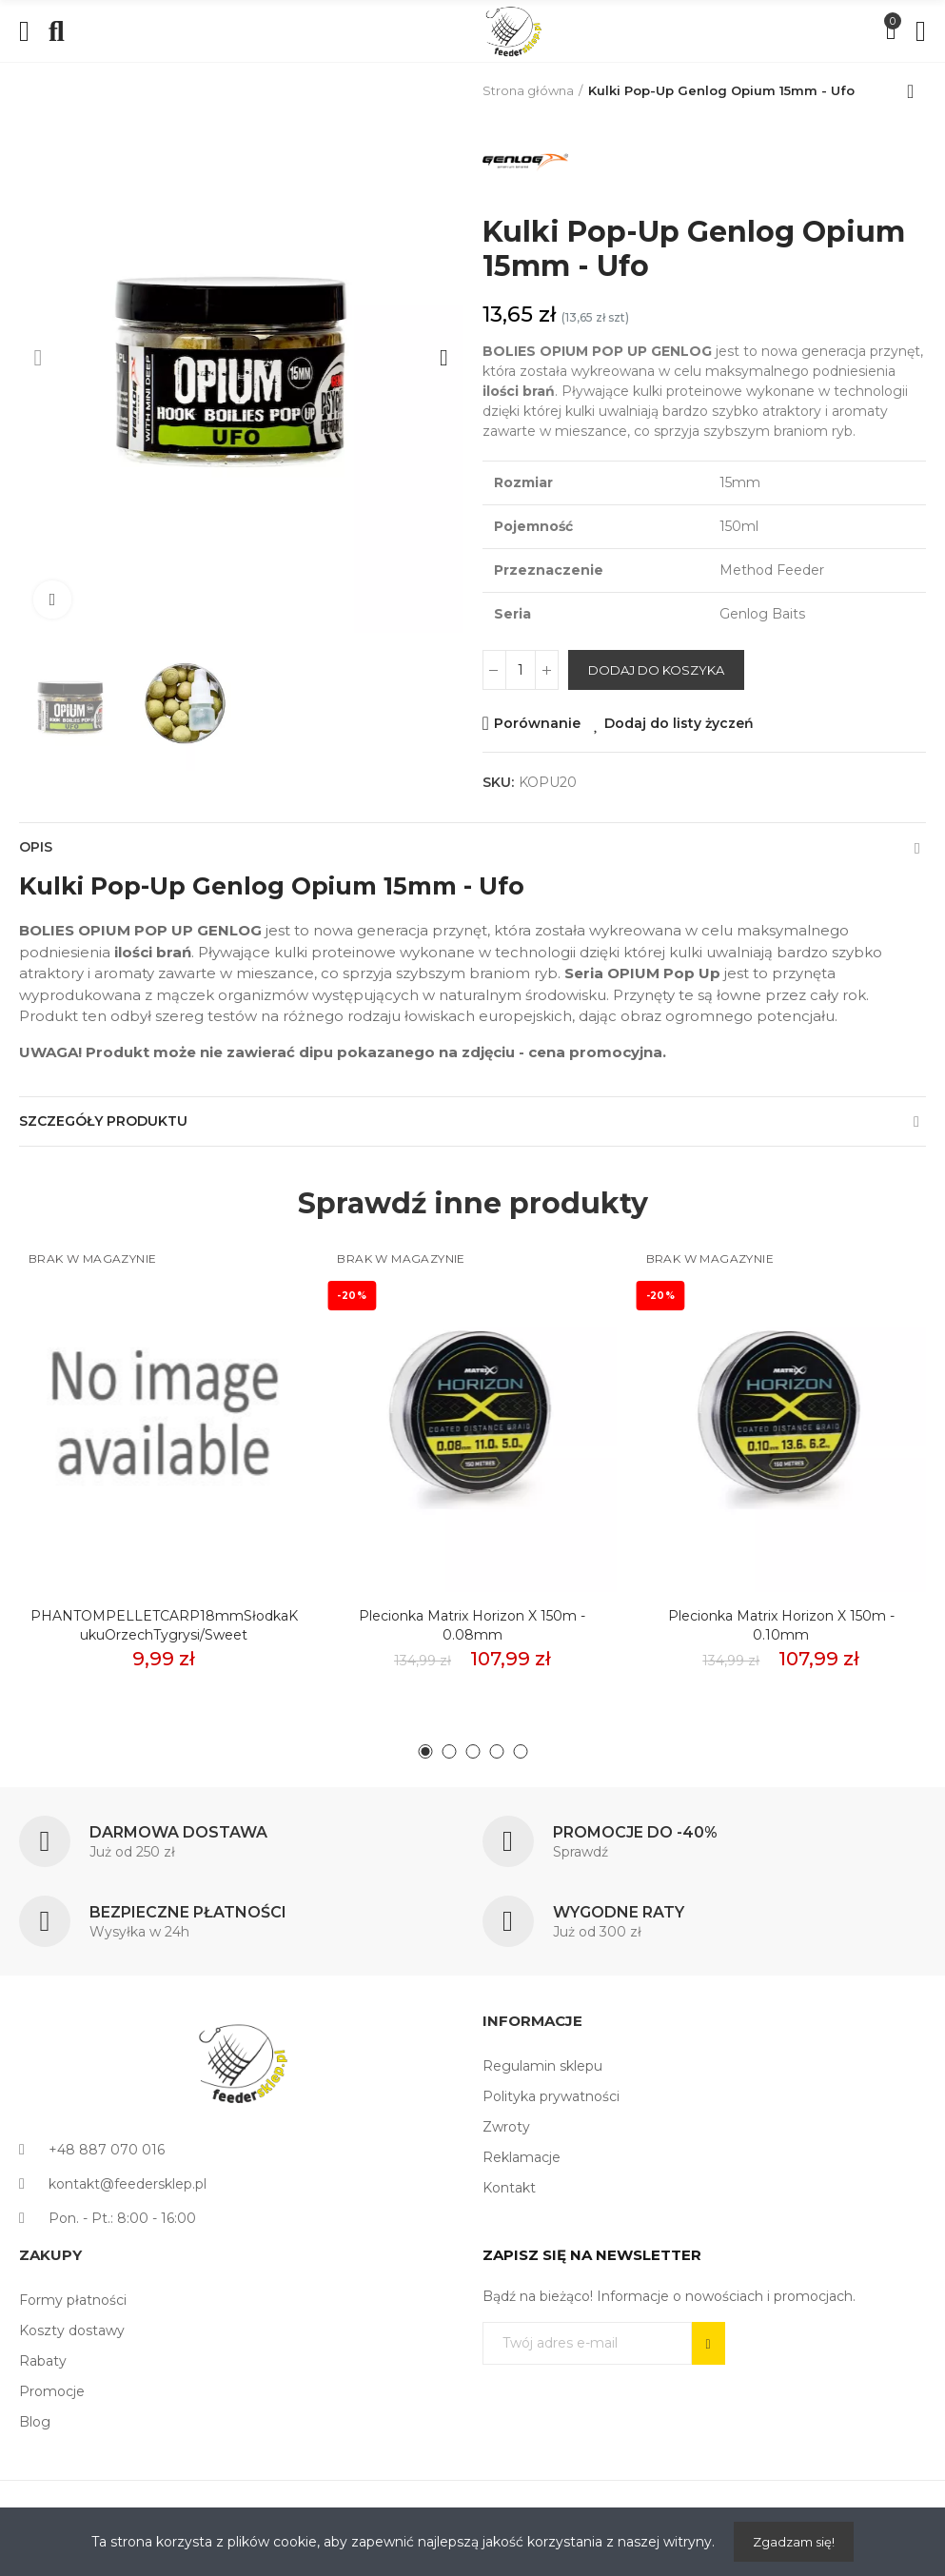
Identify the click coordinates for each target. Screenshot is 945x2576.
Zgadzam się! (794, 2541)
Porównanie (537, 723)
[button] (38, 358)
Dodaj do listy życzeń (679, 723)
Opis (35, 846)
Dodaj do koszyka (656, 670)
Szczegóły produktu (103, 1121)
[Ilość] (520, 670)
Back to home (916, 91)
